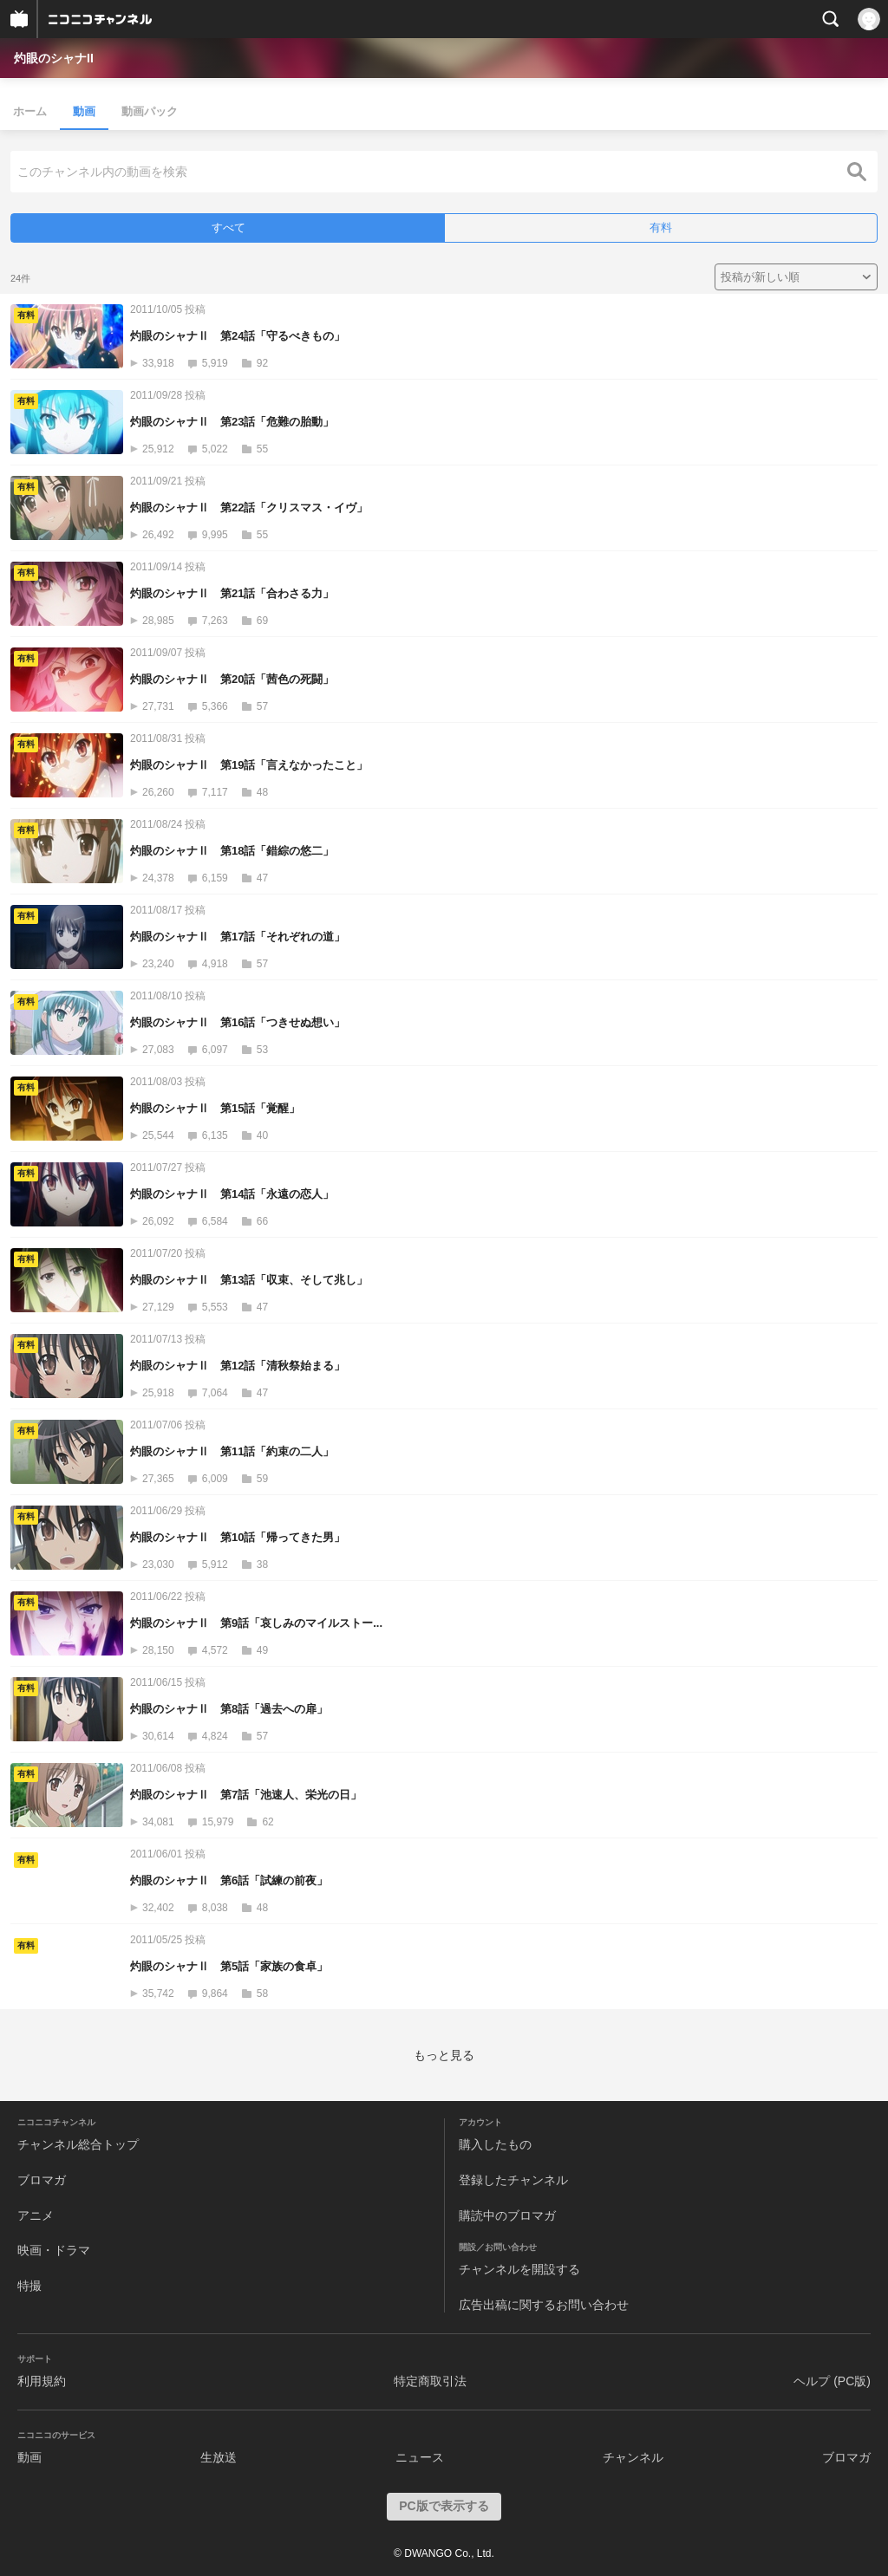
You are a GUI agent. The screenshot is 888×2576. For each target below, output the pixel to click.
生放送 (218, 2457)
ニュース (419, 2457)
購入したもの (495, 2144)
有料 (661, 227)
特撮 (29, 2286)
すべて (228, 227)
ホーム (30, 111)
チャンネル (633, 2457)
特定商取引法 (430, 2381)
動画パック (149, 111)
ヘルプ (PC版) (832, 2381)
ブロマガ (41, 2180)
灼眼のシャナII (54, 58)
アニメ (35, 2215)
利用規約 (41, 2381)
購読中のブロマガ (507, 2215)
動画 (84, 111)
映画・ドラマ (53, 2250)
